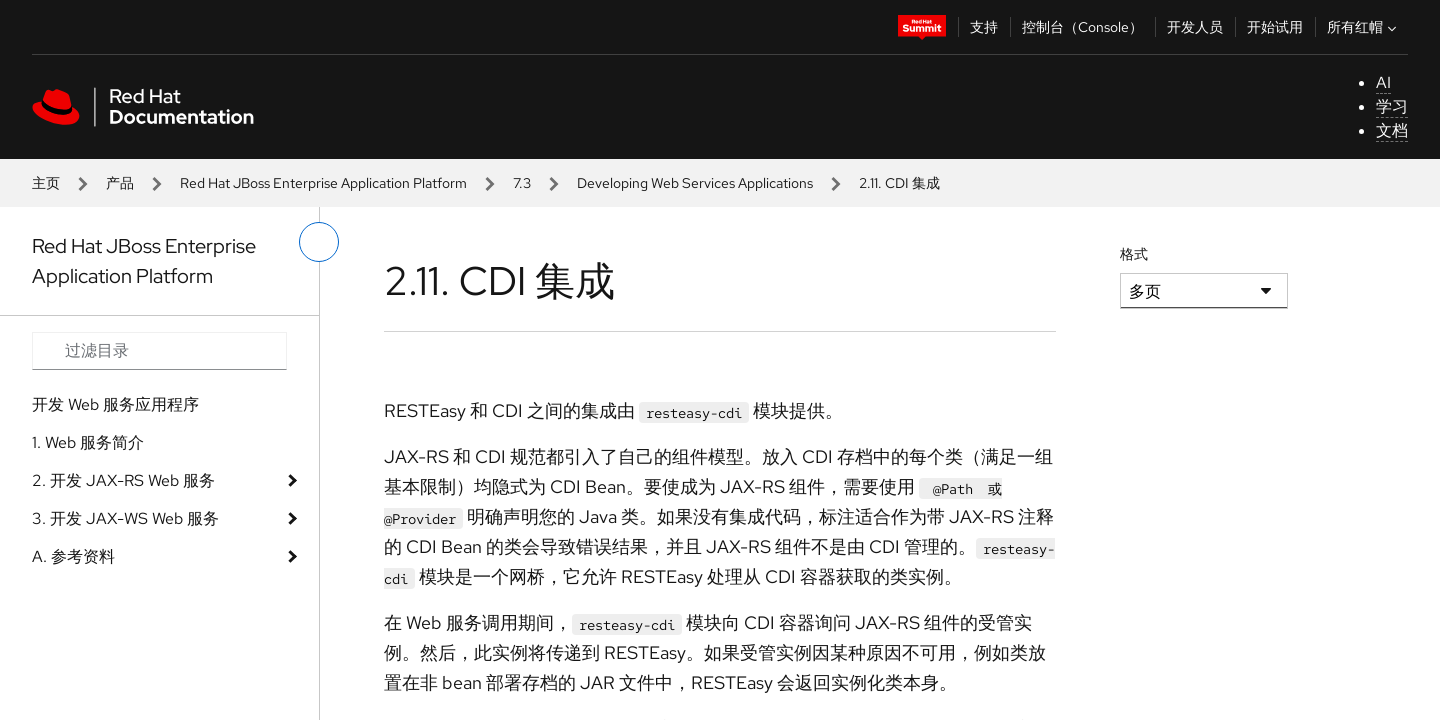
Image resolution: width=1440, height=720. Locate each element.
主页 (46, 183)
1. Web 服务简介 (88, 442)
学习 (1392, 106)
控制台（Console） (1082, 27)
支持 (984, 27)
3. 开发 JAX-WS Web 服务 (125, 518)
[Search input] (159, 351)
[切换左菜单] (319, 242)
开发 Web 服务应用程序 (115, 404)
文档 (1392, 130)
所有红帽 (1364, 27)
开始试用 (1275, 27)
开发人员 (1195, 27)
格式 (1134, 254)
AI (1383, 82)
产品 (120, 183)
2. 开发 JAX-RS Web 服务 (123, 480)
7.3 (522, 183)
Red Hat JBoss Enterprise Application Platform (323, 183)
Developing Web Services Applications (695, 183)
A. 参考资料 (73, 556)
